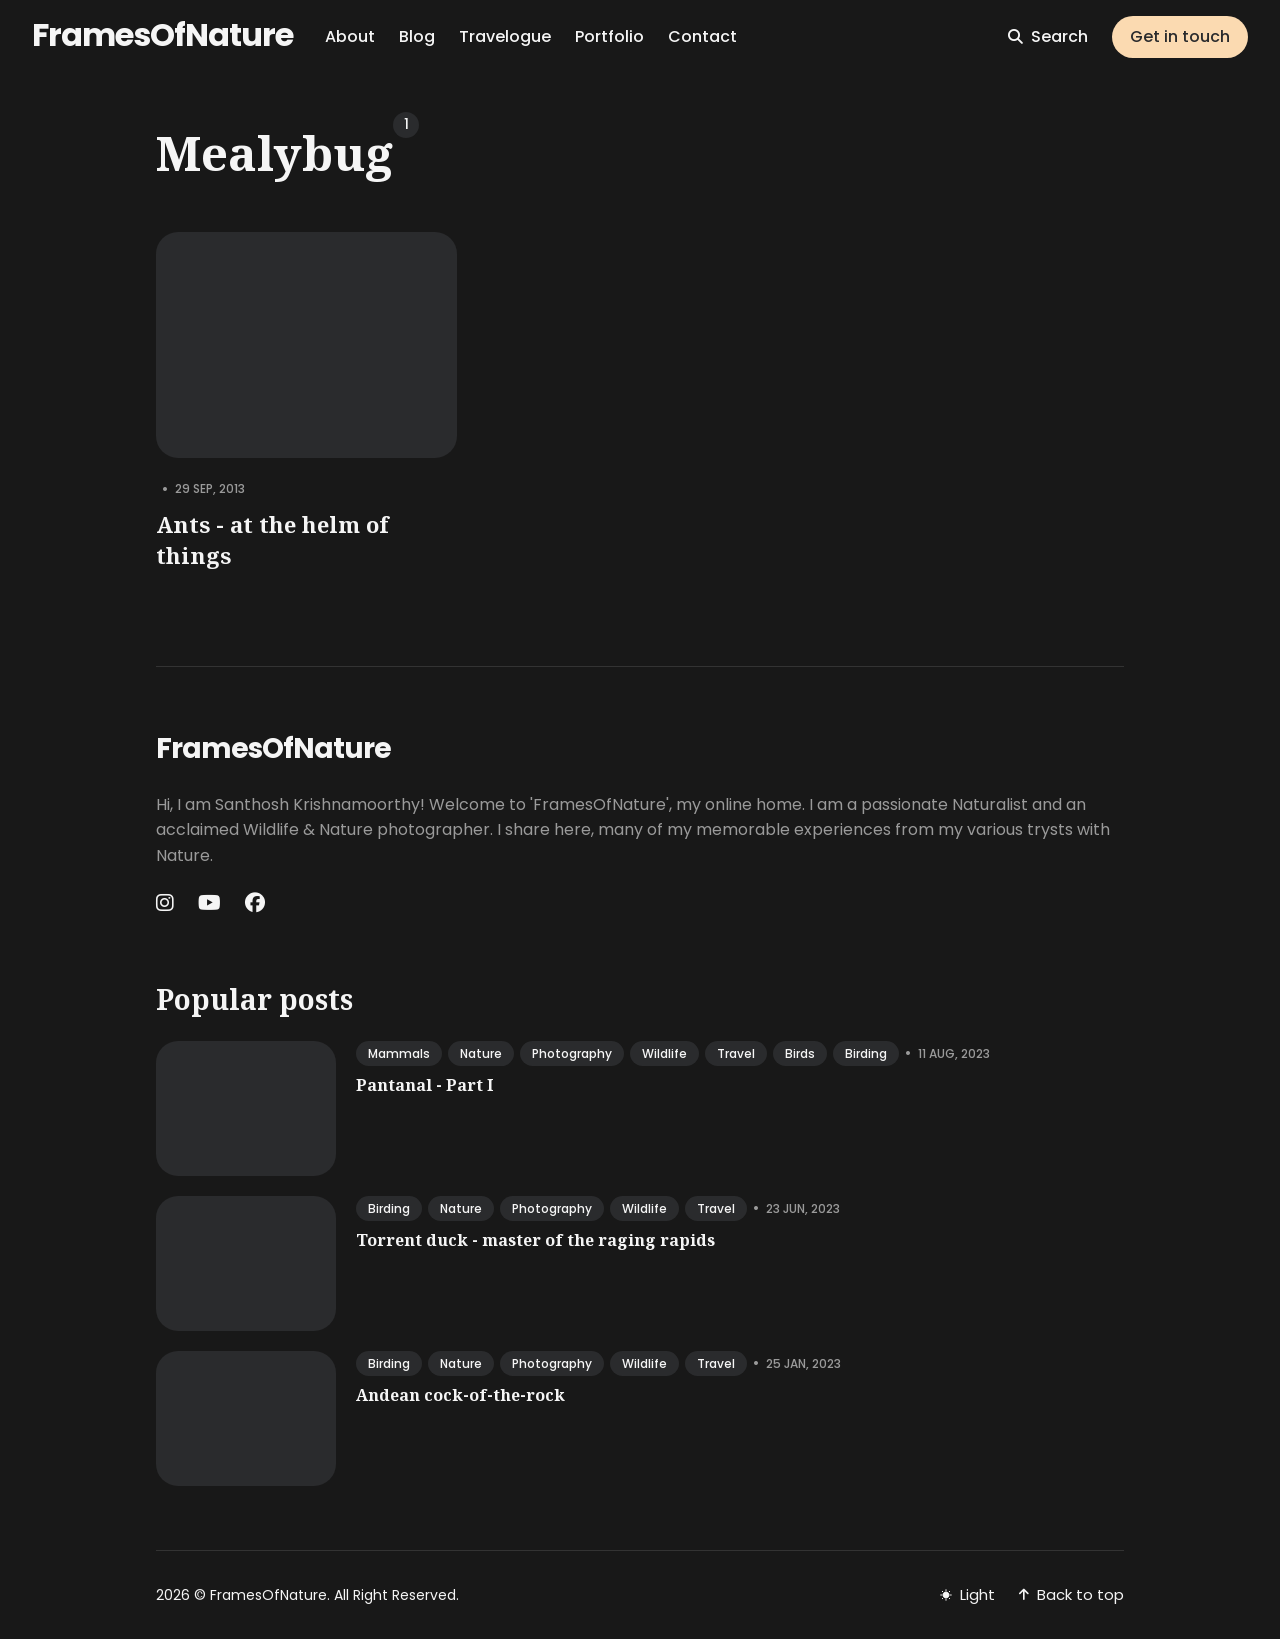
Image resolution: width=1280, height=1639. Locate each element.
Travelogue (505, 36)
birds (800, 1053)
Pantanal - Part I (424, 1085)
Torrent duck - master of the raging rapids (535, 1240)
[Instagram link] (167, 903)
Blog (417, 36)
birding (866, 1053)
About (350, 36)
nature (481, 1053)
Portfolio (609, 36)
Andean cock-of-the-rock (460, 1395)
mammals (399, 1053)
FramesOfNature (162, 34)
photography (572, 1053)
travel (736, 1053)
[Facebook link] (255, 903)
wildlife (664, 1053)
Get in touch (1180, 36)
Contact (702, 36)
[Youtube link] (209, 903)
